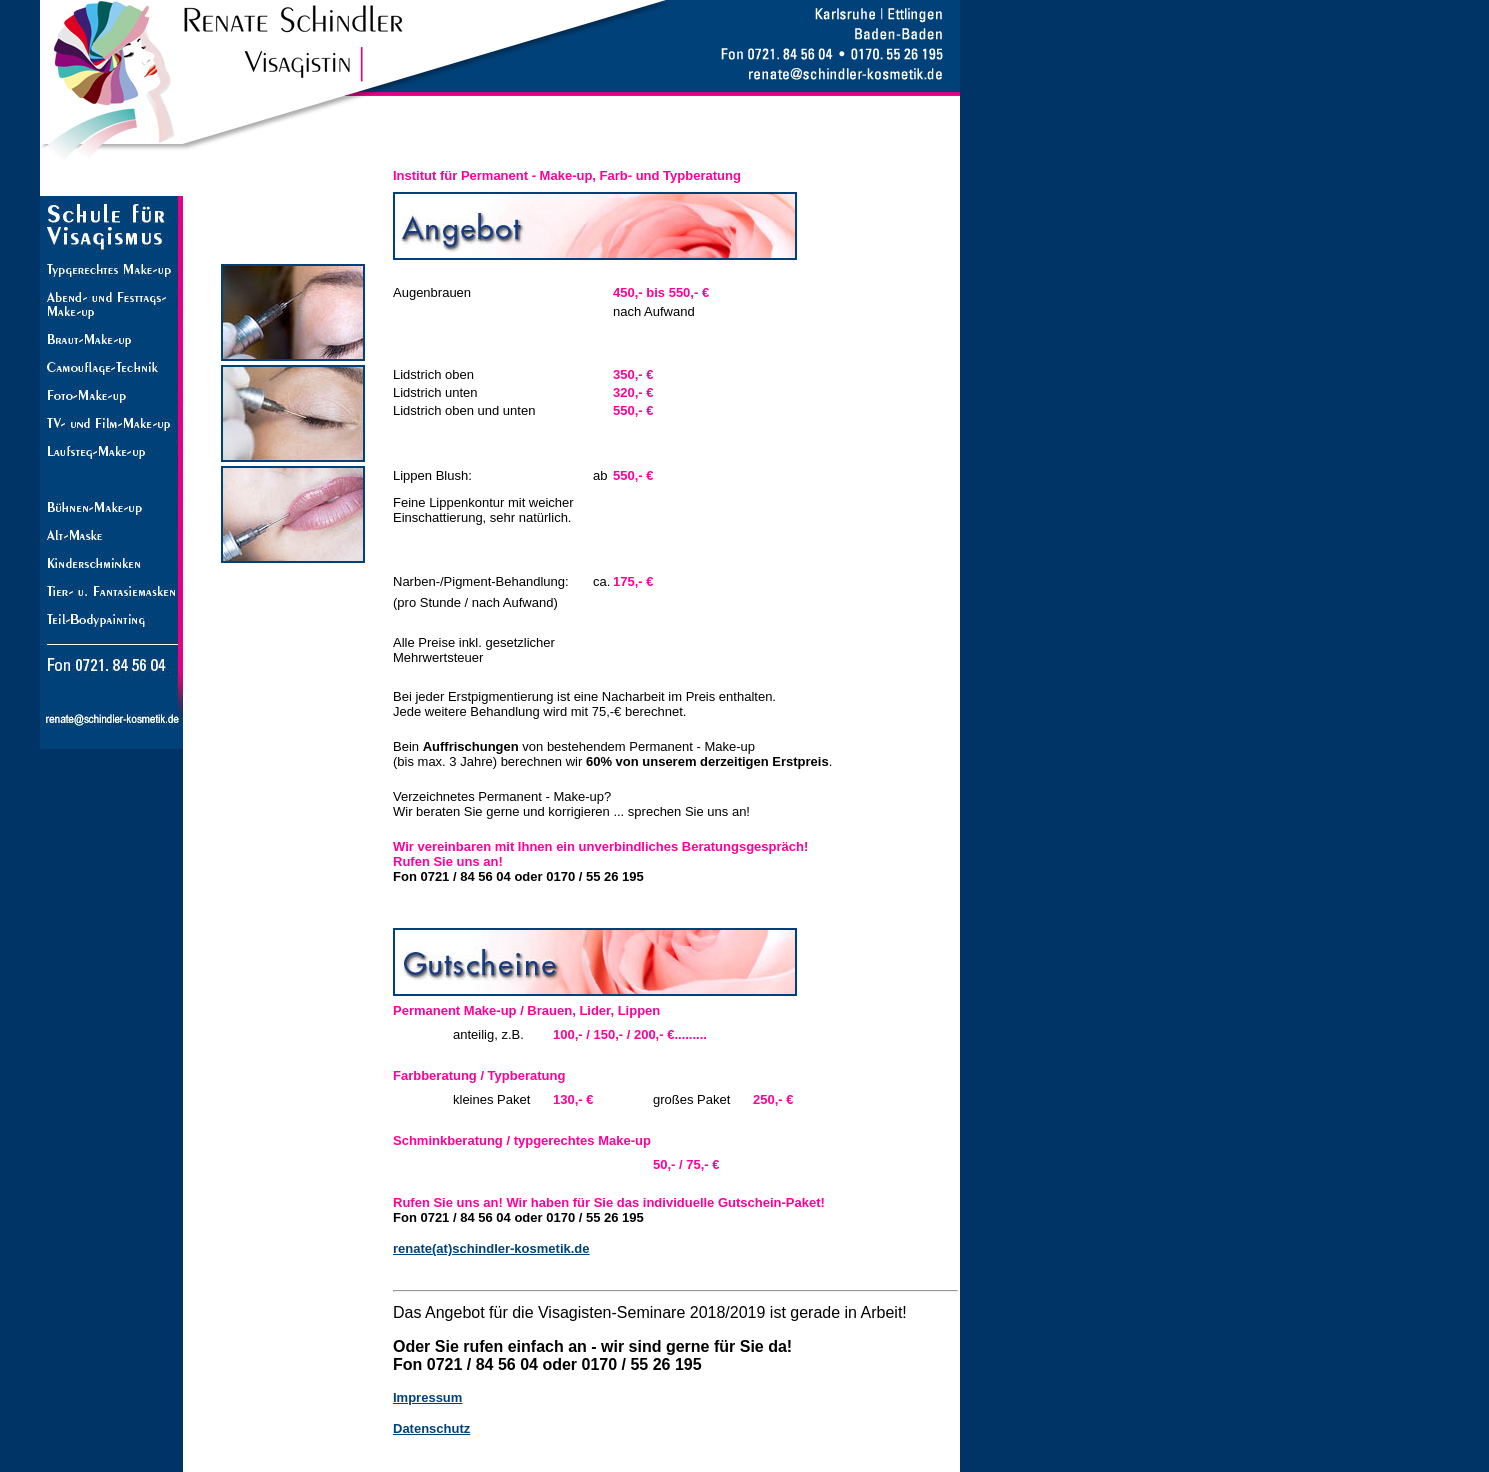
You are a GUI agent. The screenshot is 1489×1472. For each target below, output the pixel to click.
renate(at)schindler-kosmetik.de (491, 1248)
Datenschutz (431, 1428)
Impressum (427, 1397)
